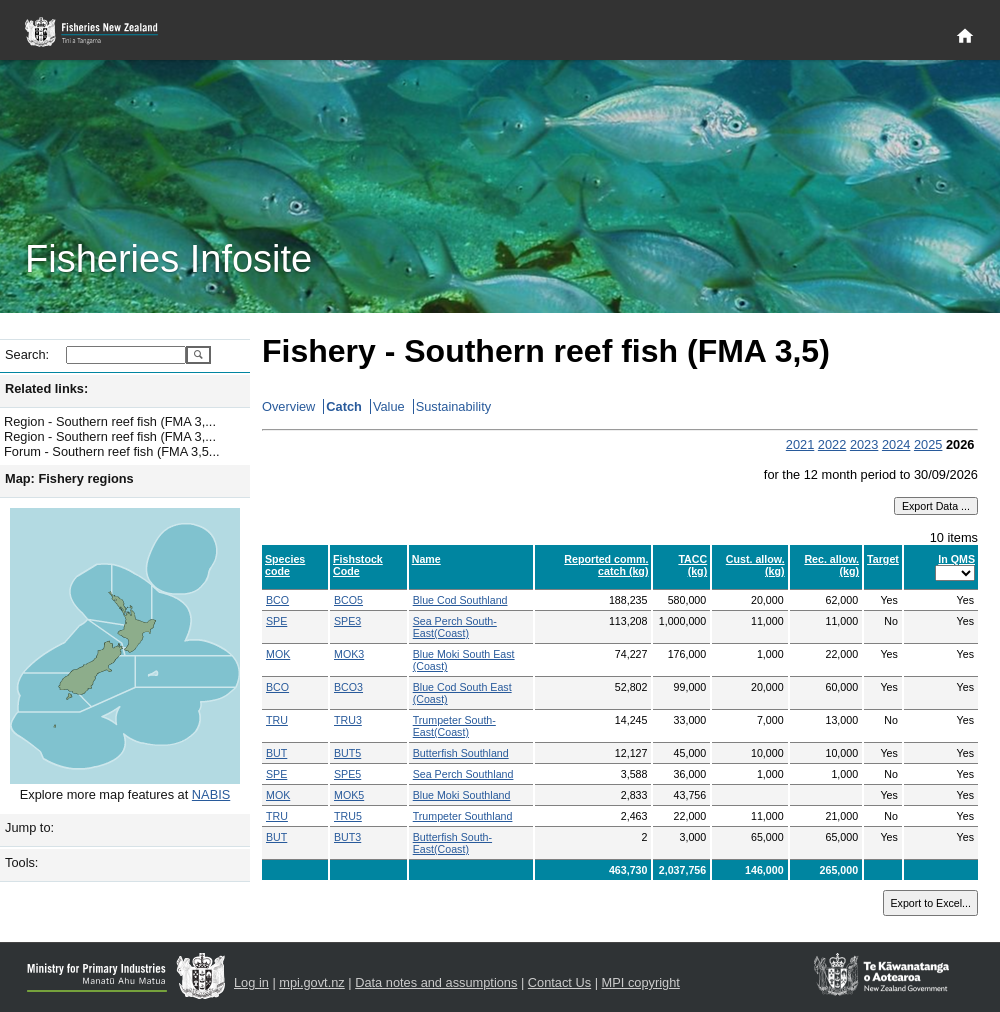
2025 (928, 444)
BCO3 (348, 687)
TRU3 (348, 720)
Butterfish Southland (461, 753)
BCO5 (348, 600)
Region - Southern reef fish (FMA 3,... (110, 421)
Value (389, 406)
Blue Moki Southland (462, 795)
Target (883, 559)
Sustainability (453, 406)
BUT (276, 753)
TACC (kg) (692, 565)
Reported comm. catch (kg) (606, 565)
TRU (277, 720)
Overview (288, 406)
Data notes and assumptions (436, 982)
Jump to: (29, 827)
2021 (800, 444)
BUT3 (347, 837)
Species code (285, 565)
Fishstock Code (358, 565)
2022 (832, 444)
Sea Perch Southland (463, 774)
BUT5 (347, 753)
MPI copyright (641, 982)
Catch (344, 406)
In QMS (956, 559)
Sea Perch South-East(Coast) (455, 627)
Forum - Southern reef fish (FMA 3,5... (112, 451)
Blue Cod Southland (460, 600)
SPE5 (347, 774)
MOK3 (349, 654)
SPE (276, 621)
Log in (251, 982)
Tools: (21, 862)
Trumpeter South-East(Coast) (454, 726)
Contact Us (559, 982)
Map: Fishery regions (69, 478)
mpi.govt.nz (311, 982)
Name (426, 559)
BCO (277, 600)
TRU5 (348, 816)
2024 (896, 444)
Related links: (46, 388)
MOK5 (349, 795)
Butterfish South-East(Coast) (452, 843)
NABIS (211, 794)
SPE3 (347, 621)
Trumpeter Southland (463, 816)
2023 (864, 444)
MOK (278, 654)
